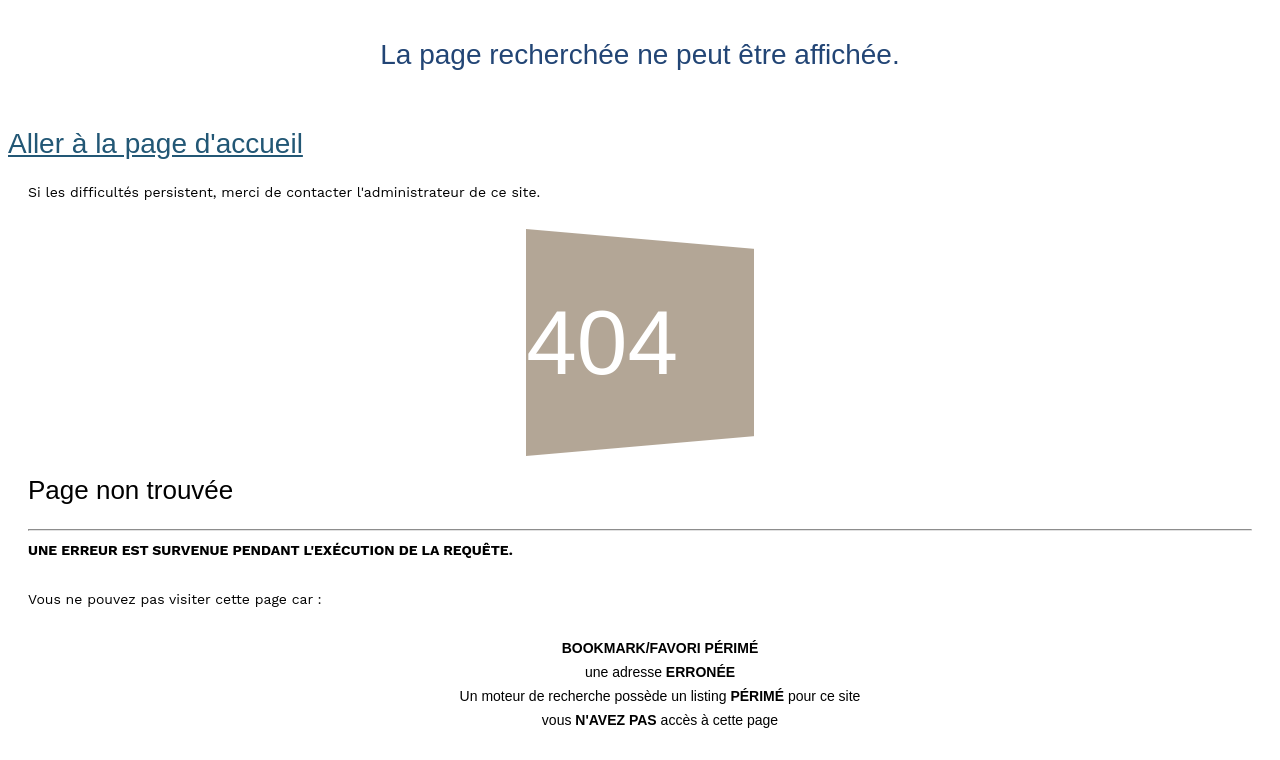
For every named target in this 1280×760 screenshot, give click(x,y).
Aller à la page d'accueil (155, 143)
